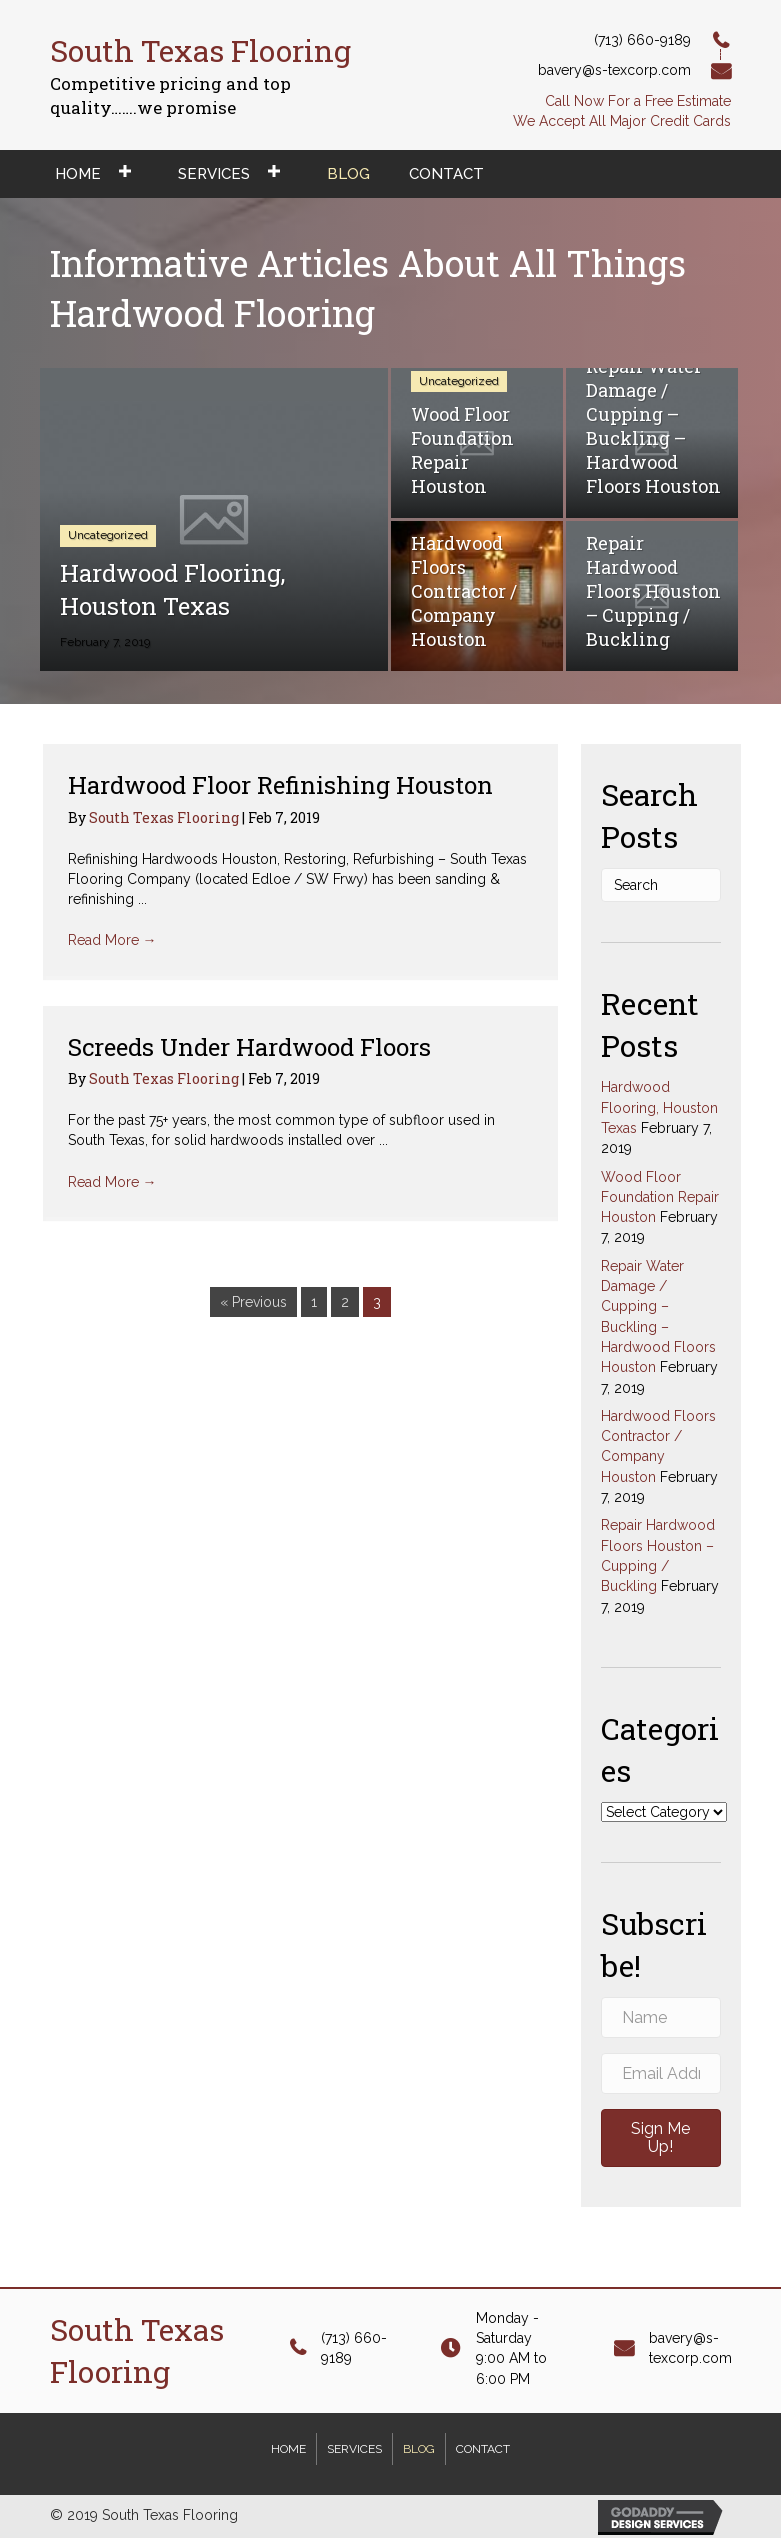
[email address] (661, 2073)
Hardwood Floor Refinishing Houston (280, 785)
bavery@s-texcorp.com (614, 70)
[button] (661, 2138)
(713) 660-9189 (642, 40)
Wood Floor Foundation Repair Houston (660, 1197)
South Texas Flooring (165, 817)
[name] (661, 2017)
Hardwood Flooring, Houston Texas (659, 1107)
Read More (112, 940)
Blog (419, 2449)
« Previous (253, 1302)
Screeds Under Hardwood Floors (249, 1047)
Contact (483, 2449)
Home (288, 2449)
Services (354, 2449)
